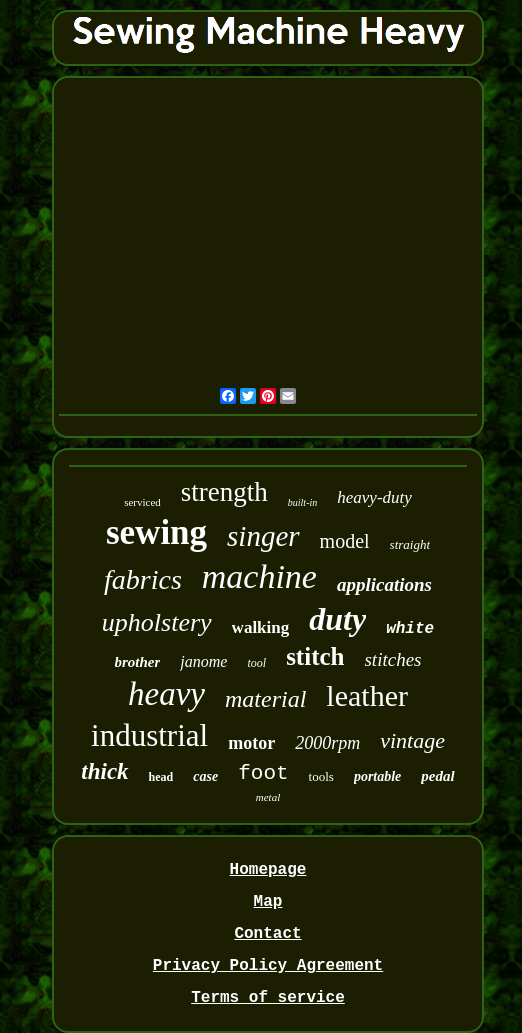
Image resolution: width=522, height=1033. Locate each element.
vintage (412, 740)
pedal (437, 776)
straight (410, 544)
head (161, 777)
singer (263, 536)
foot (263, 773)
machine (259, 576)
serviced (142, 502)
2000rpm (327, 743)
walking (261, 627)
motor (251, 743)
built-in (302, 502)
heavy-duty (374, 497)
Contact (267, 934)
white (410, 629)
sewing (156, 532)
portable (377, 776)
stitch (315, 656)
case (205, 776)
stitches (392, 659)
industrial (149, 735)
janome (203, 661)
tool (256, 663)
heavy (166, 694)
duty (337, 619)
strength (224, 492)
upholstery (157, 622)
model (345, 541)
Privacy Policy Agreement (268, 966)
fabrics (143, 579)
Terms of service (268, 998)
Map (268, 902)
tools (321, 776)
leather (367, 695)
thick (104, 771)
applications (384, 584)
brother (138, 662)
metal (268, 797)
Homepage (268, 870)
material (265, 699)
